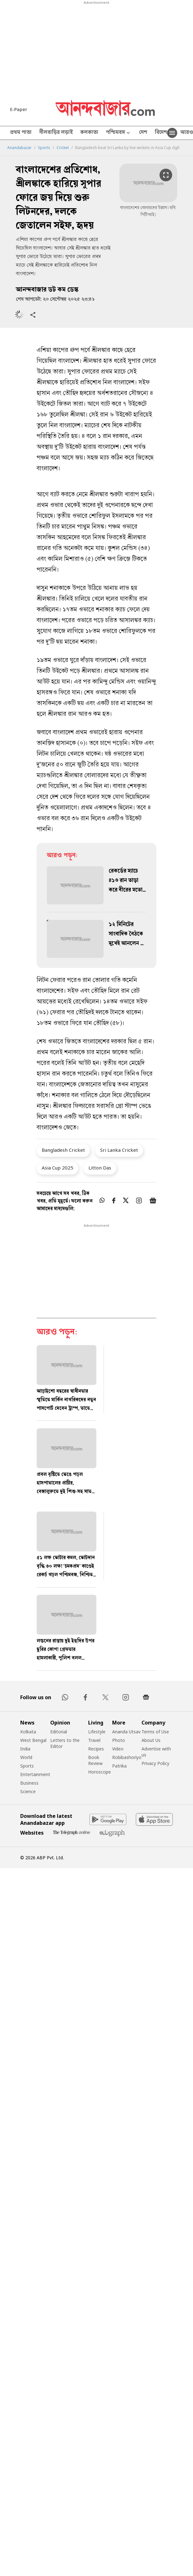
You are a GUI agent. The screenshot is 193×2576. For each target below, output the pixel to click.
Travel (94, 1740)
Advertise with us (156, 1752)
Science (28, 1791)
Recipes (96, 1749)
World (26, 1757)
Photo (118, 1740)
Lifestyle (97, 1732)
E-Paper (18, 109)
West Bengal (33, 1740)
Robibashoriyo (127, 1757)
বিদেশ (161, 133)
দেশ (143, 133)
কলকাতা (89, 133)
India (25, 1749)
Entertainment (35, 1774)
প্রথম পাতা (21, 133)
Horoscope (99, 1772)
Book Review (95, 1760)
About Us (151, 1740)
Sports (44, 148)
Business (29, 1783)
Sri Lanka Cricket (119, 1150)
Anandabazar (19, 148)
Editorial (58, 1732)
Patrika (119, 1766)
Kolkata (28, 1732)
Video (118, 1749)
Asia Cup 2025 (57, 1167)
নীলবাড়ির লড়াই (56, 133)
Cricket (63, 148)
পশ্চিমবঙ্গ (118, 133)
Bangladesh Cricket (63, 1150)
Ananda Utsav (126, 1732)
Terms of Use (155, 1732)
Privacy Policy (155, 1763)
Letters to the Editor (65, 1743)
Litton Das (99, 1167)
